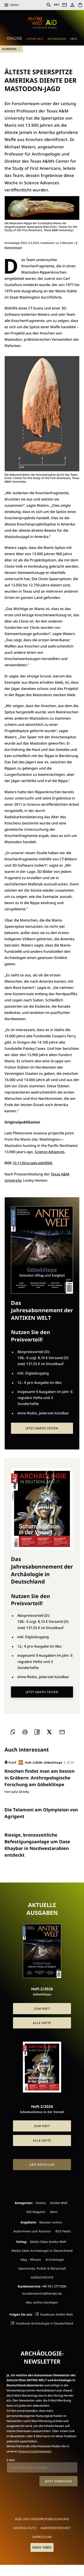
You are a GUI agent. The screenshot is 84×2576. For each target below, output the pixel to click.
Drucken (26, 1731)
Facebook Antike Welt (56, 2314)
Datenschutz (25, 2528)
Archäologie (54, 2259)
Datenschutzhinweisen (35, 2451)
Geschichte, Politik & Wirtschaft (42, 2268)
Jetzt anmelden (58, 2481)
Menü (14, 5)
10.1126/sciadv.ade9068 (32, 1162)
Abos (73, 38)
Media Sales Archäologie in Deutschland (42, 2250)
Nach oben (42, 2547)
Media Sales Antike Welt (48, 2242)
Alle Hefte (42, 2023)
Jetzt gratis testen (42, 1428)
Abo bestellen (42, 2165)
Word (14, 1731)
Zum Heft (42, 2009)
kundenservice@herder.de (42, 2293)
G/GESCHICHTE (42, 2277)
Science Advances (50, 1151)
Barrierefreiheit (56, 2528)
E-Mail (10, 2460)
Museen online (50, 2222)
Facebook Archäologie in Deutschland (44, 2323)
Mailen (63, 1731)
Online (14, 38)
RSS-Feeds (63, 2231)
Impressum (42, 2537)
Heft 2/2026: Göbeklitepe (40, 1762)
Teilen (38, 1731)
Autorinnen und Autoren (32, 2231)
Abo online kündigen (42, 2302)
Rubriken (9, 49)
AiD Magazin (57, 38)
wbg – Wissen (30, 2259)
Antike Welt (34, 38)
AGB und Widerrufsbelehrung (42, 2519)
